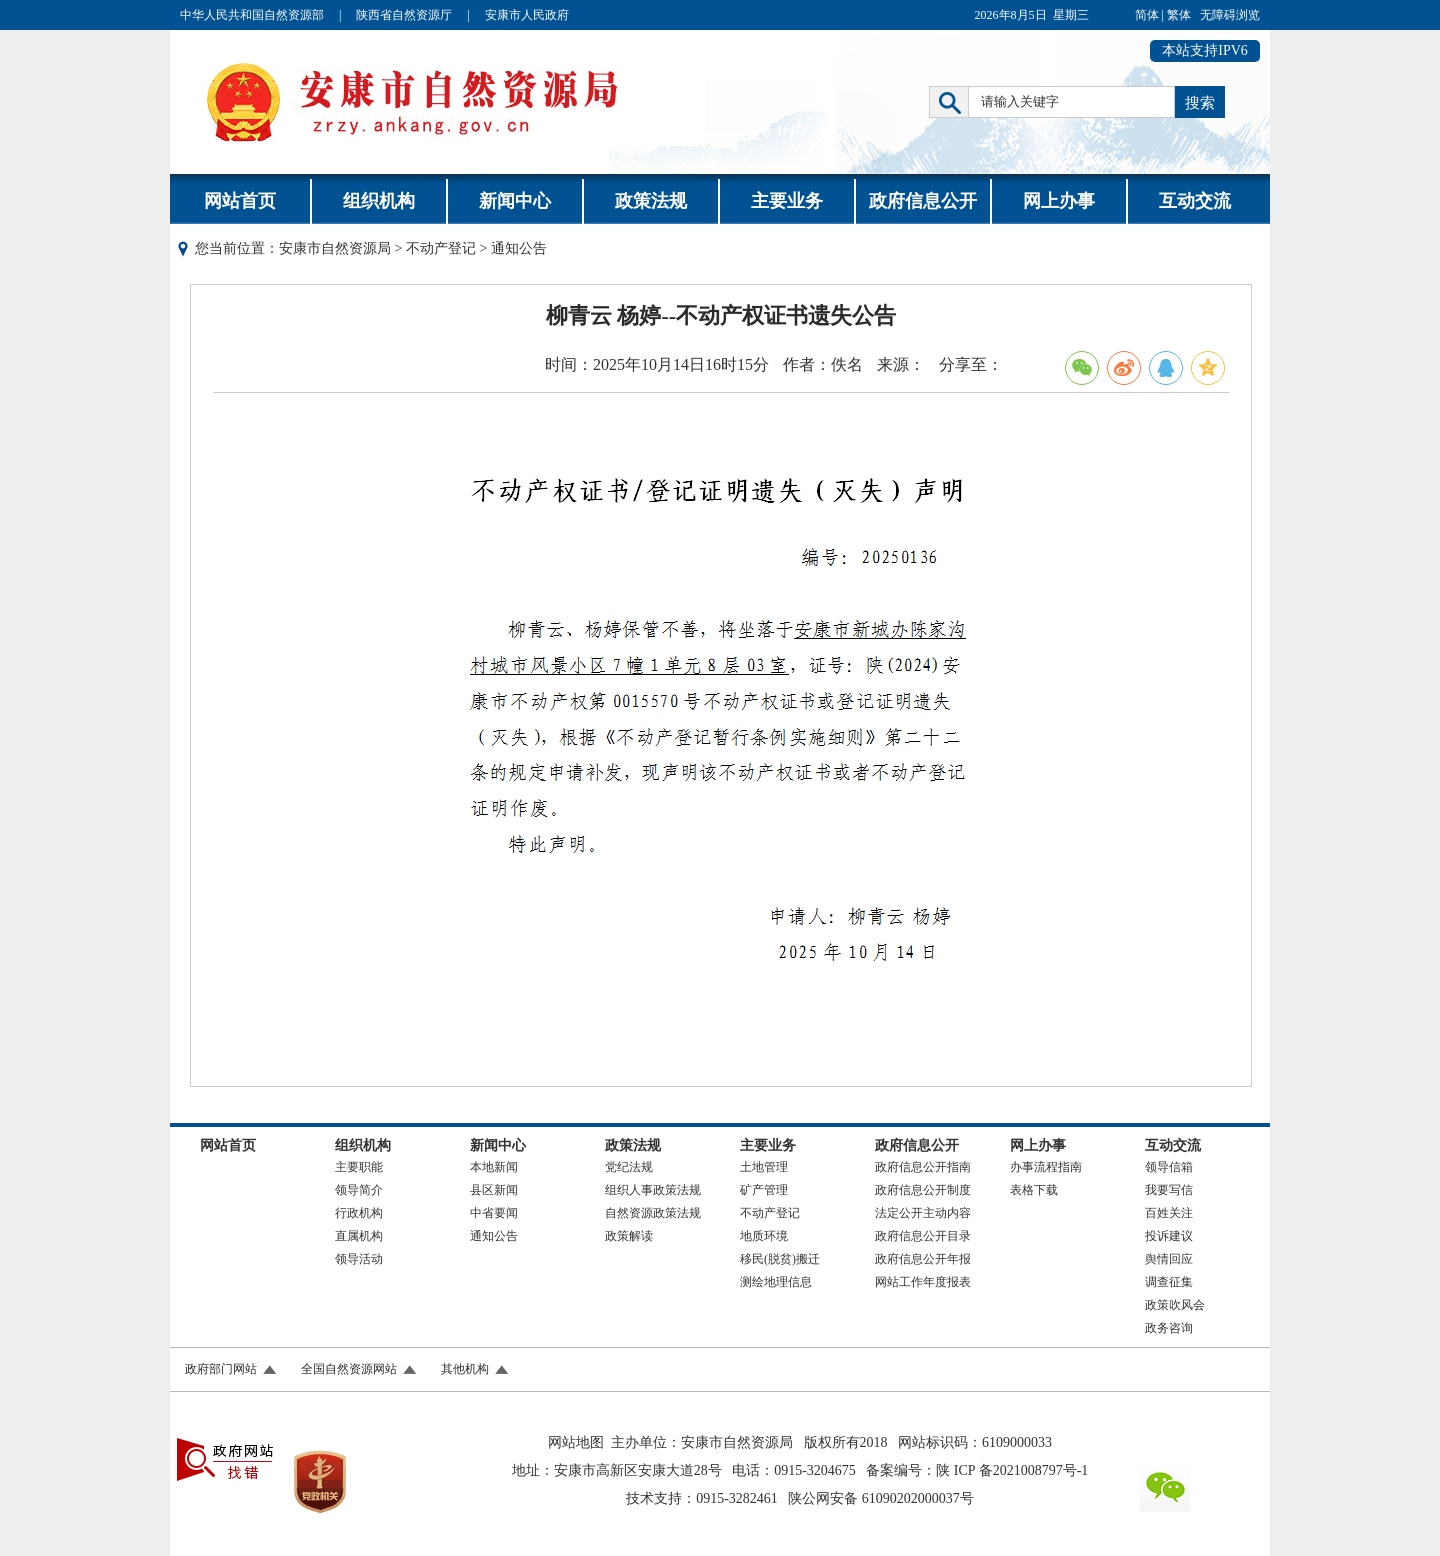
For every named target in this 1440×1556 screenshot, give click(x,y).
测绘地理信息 (776, 1282)
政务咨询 (1169, 1328)
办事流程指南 (1046, 1167)
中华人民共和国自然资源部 (252, 15)
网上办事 (1059, 201)
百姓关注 (1169, 1213)
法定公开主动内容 (923, 1213)
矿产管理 (764, 1190)
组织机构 (379, 201)
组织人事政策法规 (653, 1190)
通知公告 (494, 1236)
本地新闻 (494, 1167)
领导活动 (359, 1259)
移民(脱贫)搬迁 (780, 1259)
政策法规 (651, 201)
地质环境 (764, 1236)
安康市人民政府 (527, 15)
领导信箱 (1169, 1167)
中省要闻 (494, 1213)
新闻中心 (515, 201)
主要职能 (359, 1167)
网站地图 (576, 1442)
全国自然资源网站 (349, 1369)
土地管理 (764, 1167)
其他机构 (465, 1369)
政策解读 (629, 1236)
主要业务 (787, 201)
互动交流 (1195, 201)
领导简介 (359, 1190)
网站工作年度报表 (923, 1282)
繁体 (1179, 15)
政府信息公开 (923, 201)
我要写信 (1169, 1190)
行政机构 (359, 1213)
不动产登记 (441, 248)
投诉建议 (1169, 1236)
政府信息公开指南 (923, 1167)
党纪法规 (629, 1167)
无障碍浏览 (1230, 15)
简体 (1147, 15)
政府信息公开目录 (923, 1236)
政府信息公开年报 (923, 1259)
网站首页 (240, 201)
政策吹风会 (1175, 1305)
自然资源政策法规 (653, 1213)
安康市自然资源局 (335, 248)
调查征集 (1169, 1282)
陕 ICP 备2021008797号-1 (1012, 1470)
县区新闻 (494, 1190)
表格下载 (1034, 1190)
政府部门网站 (221, 1369)
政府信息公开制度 (923, 1190)
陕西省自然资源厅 (404, 15)
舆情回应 (1169, 1259)
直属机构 (359, 1236)
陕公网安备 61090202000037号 (881, 1498)
